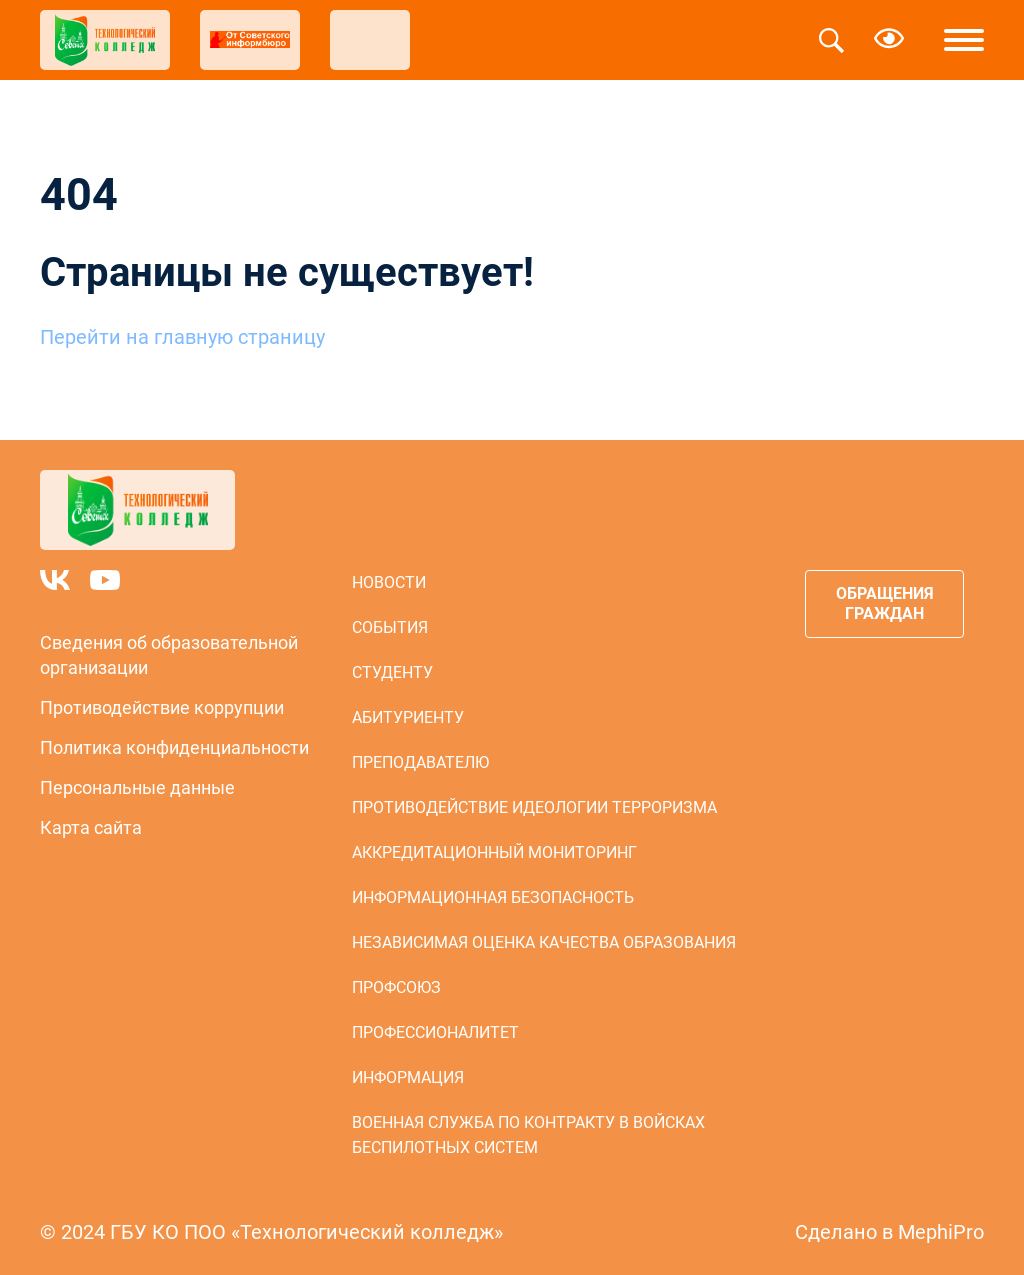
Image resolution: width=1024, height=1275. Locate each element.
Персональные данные (137, 787)
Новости (389, 582)
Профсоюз (396, 987)
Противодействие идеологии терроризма (534, 807)
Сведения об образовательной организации (169, 655)
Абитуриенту (408, 717)
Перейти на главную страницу (182, 337)
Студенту (392, 672)
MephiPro (941, 1232)
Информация (408, 1077)
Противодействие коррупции (162, 707)
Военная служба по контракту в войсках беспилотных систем (528, 1135)
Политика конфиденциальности (174, 747)
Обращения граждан (885, 603)
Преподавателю (420, 762)
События (390, 627)
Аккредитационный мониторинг (494, 852)
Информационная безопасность (493, 897)
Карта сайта (91, 827)
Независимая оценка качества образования (544, 942)
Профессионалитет (435, 1032)
